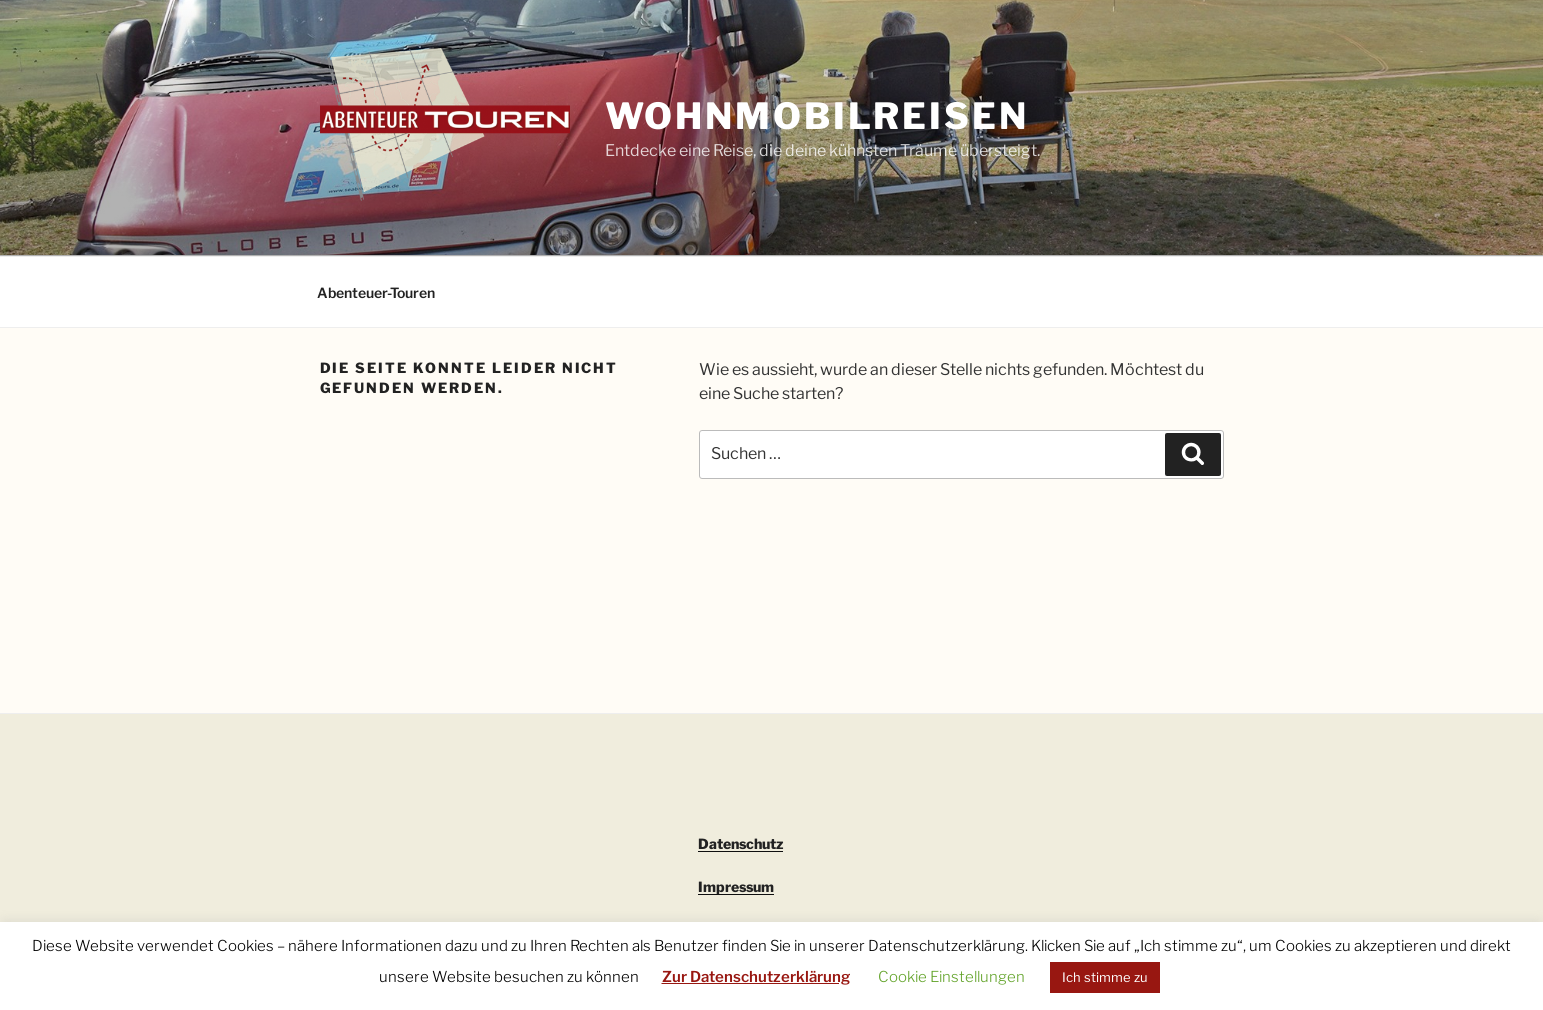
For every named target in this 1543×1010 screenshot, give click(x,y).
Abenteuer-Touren (376, 292)
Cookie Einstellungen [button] (951, 977)
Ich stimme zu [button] (1105, 977)
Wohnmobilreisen (817, 116)
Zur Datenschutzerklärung (756, 977)
